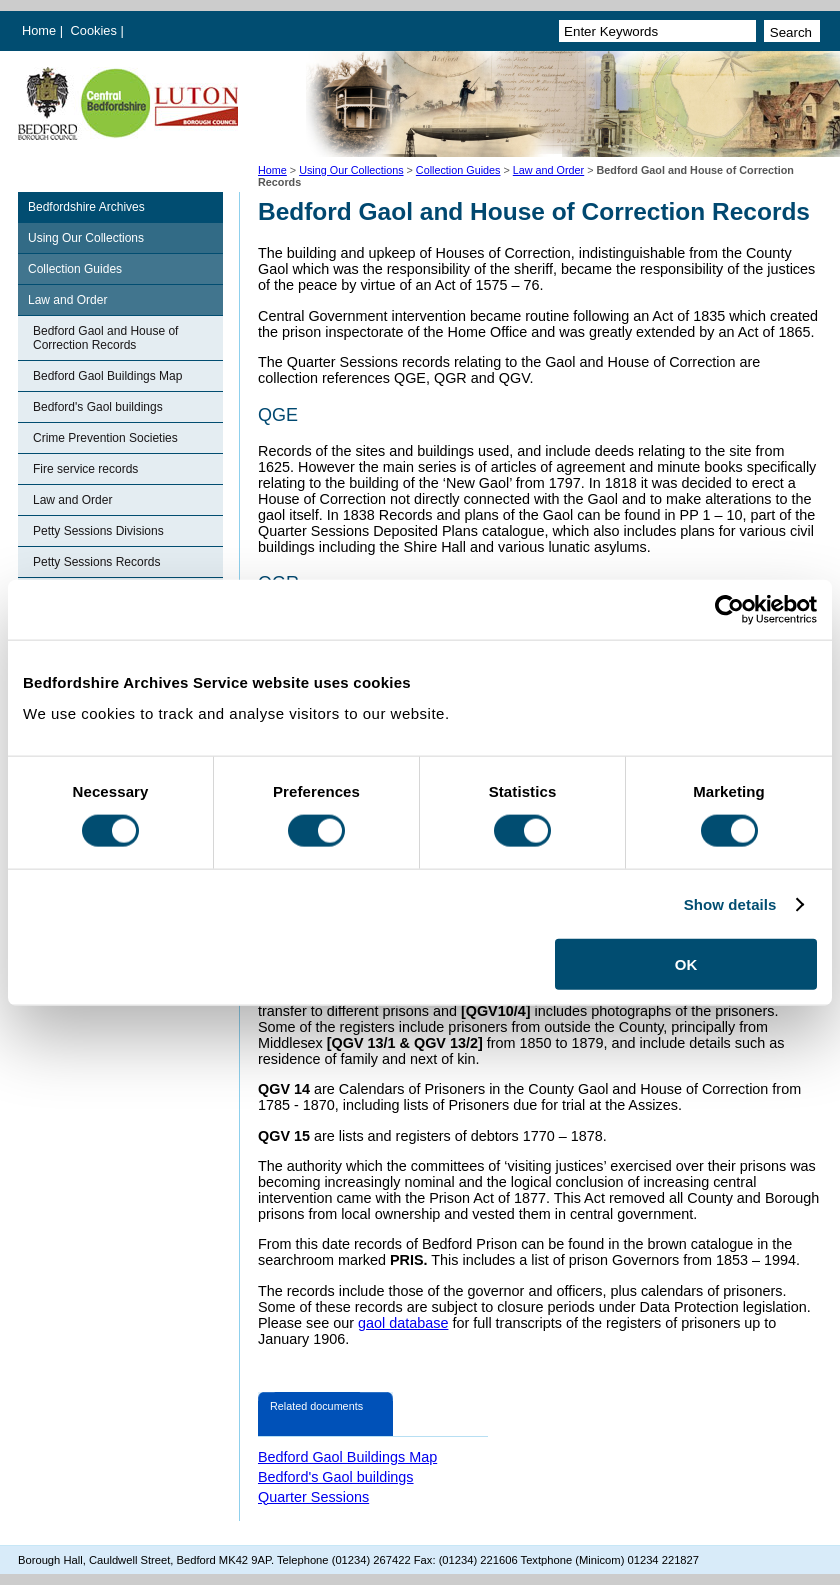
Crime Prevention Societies (105, 438)
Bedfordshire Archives (86, 207)
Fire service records (85, 469)
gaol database (403, 1323)
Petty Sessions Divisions (98, 531)
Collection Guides (458, 170)
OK (686, 964)
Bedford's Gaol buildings (98, 407)
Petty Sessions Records (96, 562)
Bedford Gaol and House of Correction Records (105, 338)
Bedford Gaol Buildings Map (107, 376)
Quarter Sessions (313, 1497)
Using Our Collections (351, 170)
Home (39, 30)
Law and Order (548, 170)
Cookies (96, 30)
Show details (730, 903)
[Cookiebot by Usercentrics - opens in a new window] (729, 609)
